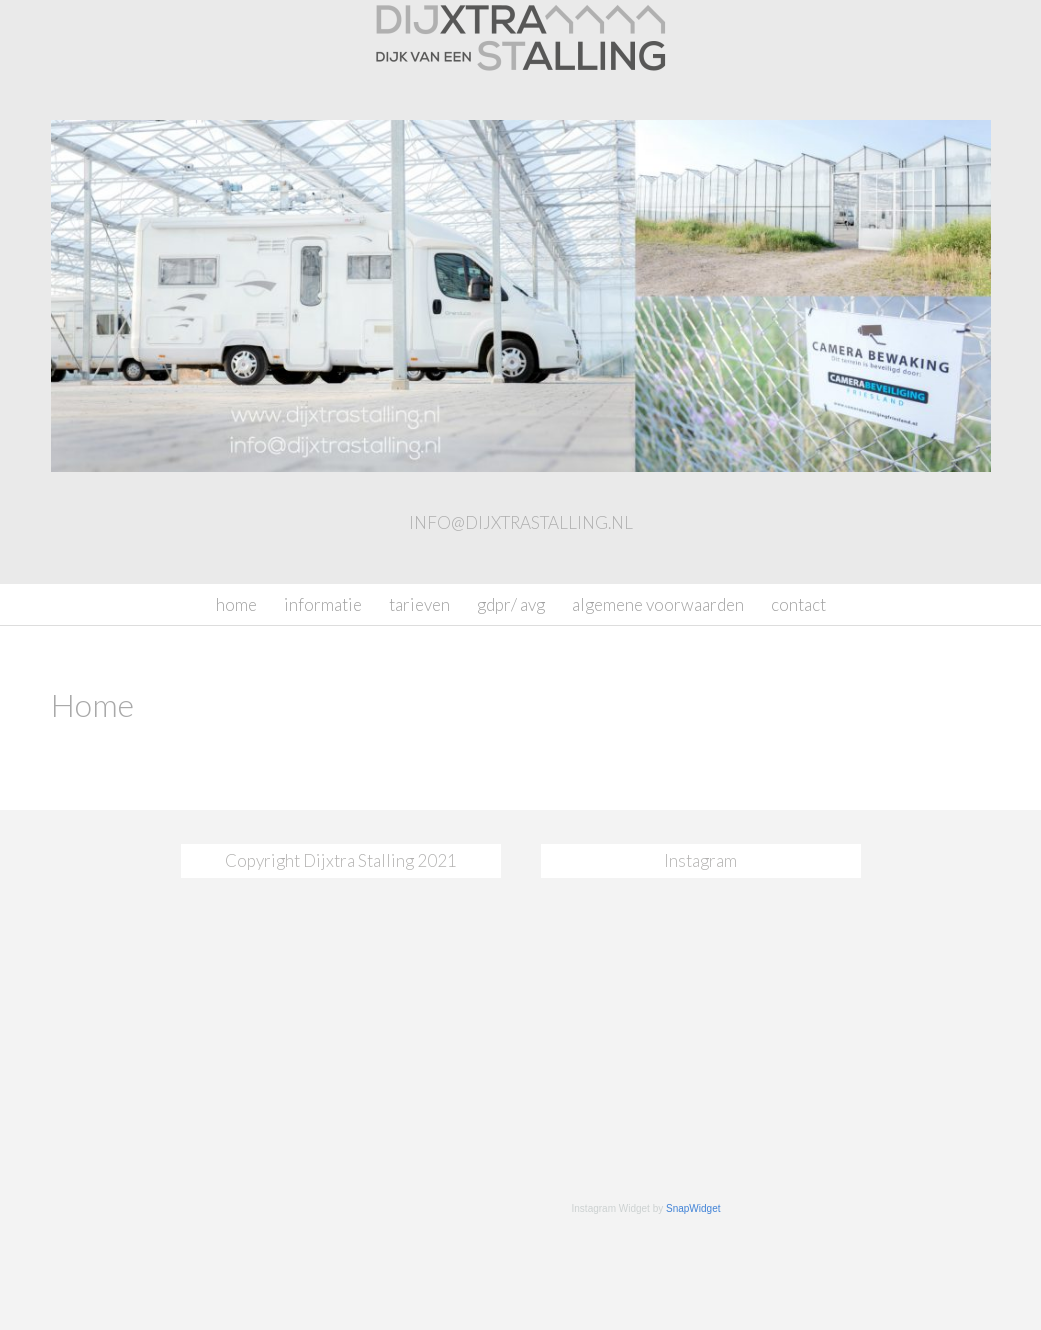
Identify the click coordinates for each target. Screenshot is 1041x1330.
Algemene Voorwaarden (658, 604)
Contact (798, 604)
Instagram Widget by (646, 1208)
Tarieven (419, 604)
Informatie (323, 604)
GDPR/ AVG (511, 604)
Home (236, 604)
